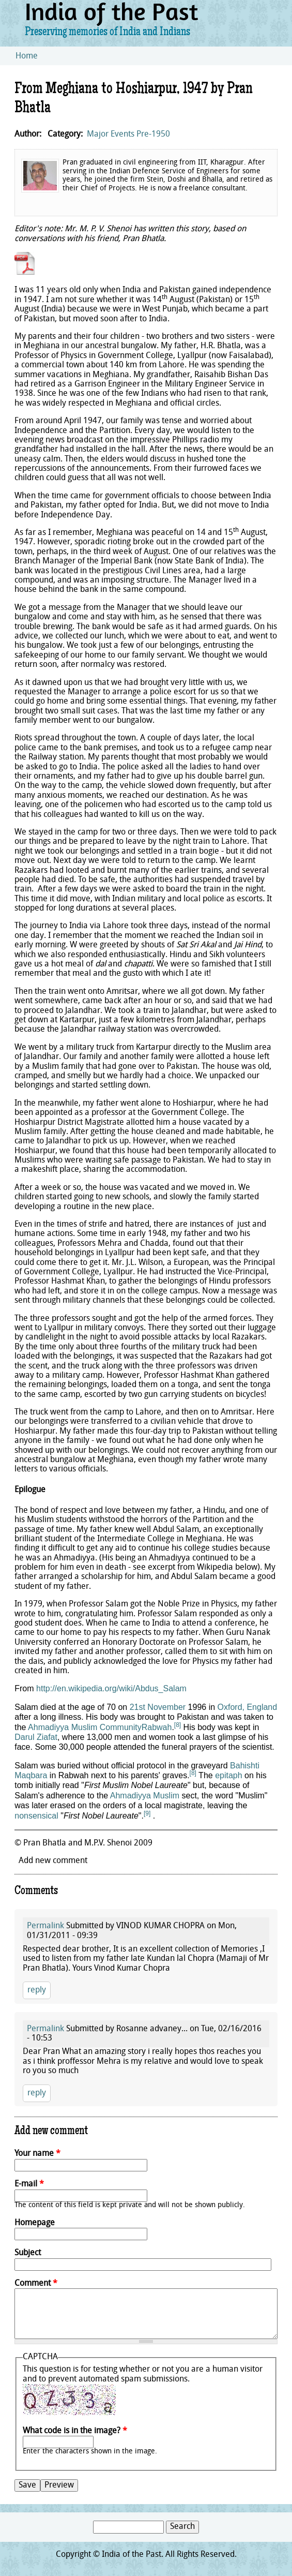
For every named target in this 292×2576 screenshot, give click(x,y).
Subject (27, 2253)
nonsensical (36, 1815)
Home (27, 56)
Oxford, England (248, 1707)
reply (36, 1990)
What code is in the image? (75, 2431)
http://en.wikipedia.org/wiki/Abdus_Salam (111, 1688)
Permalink (45, 1926)
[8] (177, 1725)
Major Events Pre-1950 (128, 134)
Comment (35, 2284)
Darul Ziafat (35, 1737)
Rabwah (157, 1727)
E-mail (29, 2184)
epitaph (228, 1775)
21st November (158, 1707)
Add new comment (53, 1861)
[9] (147, 1813)
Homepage (34, 2223)
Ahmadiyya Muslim (144, 1795)
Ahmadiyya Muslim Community (85, 1727)
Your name (37, 2154)
